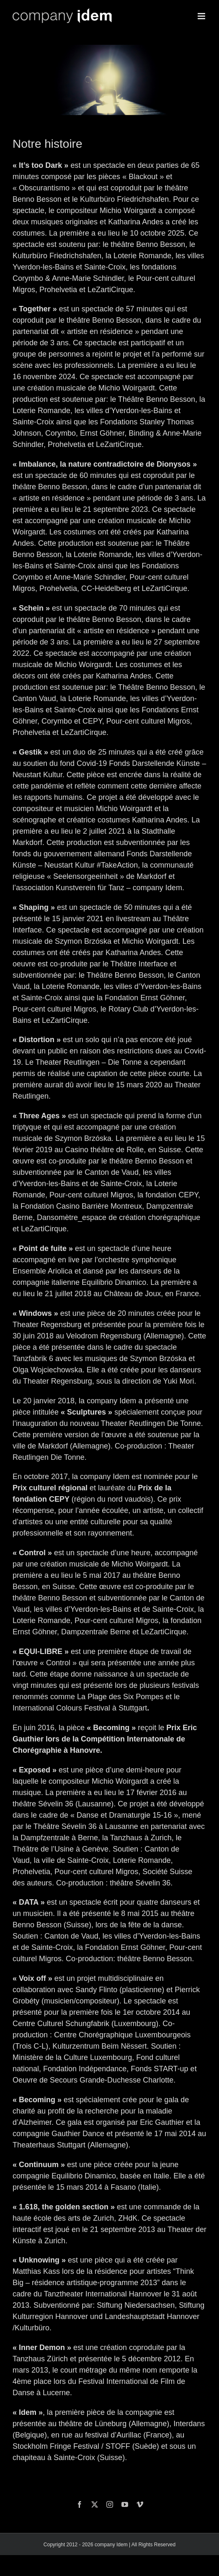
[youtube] (124, 2504)
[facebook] (79, 2504)
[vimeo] (140, 2504)
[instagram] (109, 2504)
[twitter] (94, 2504)
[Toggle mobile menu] (202, 16)
